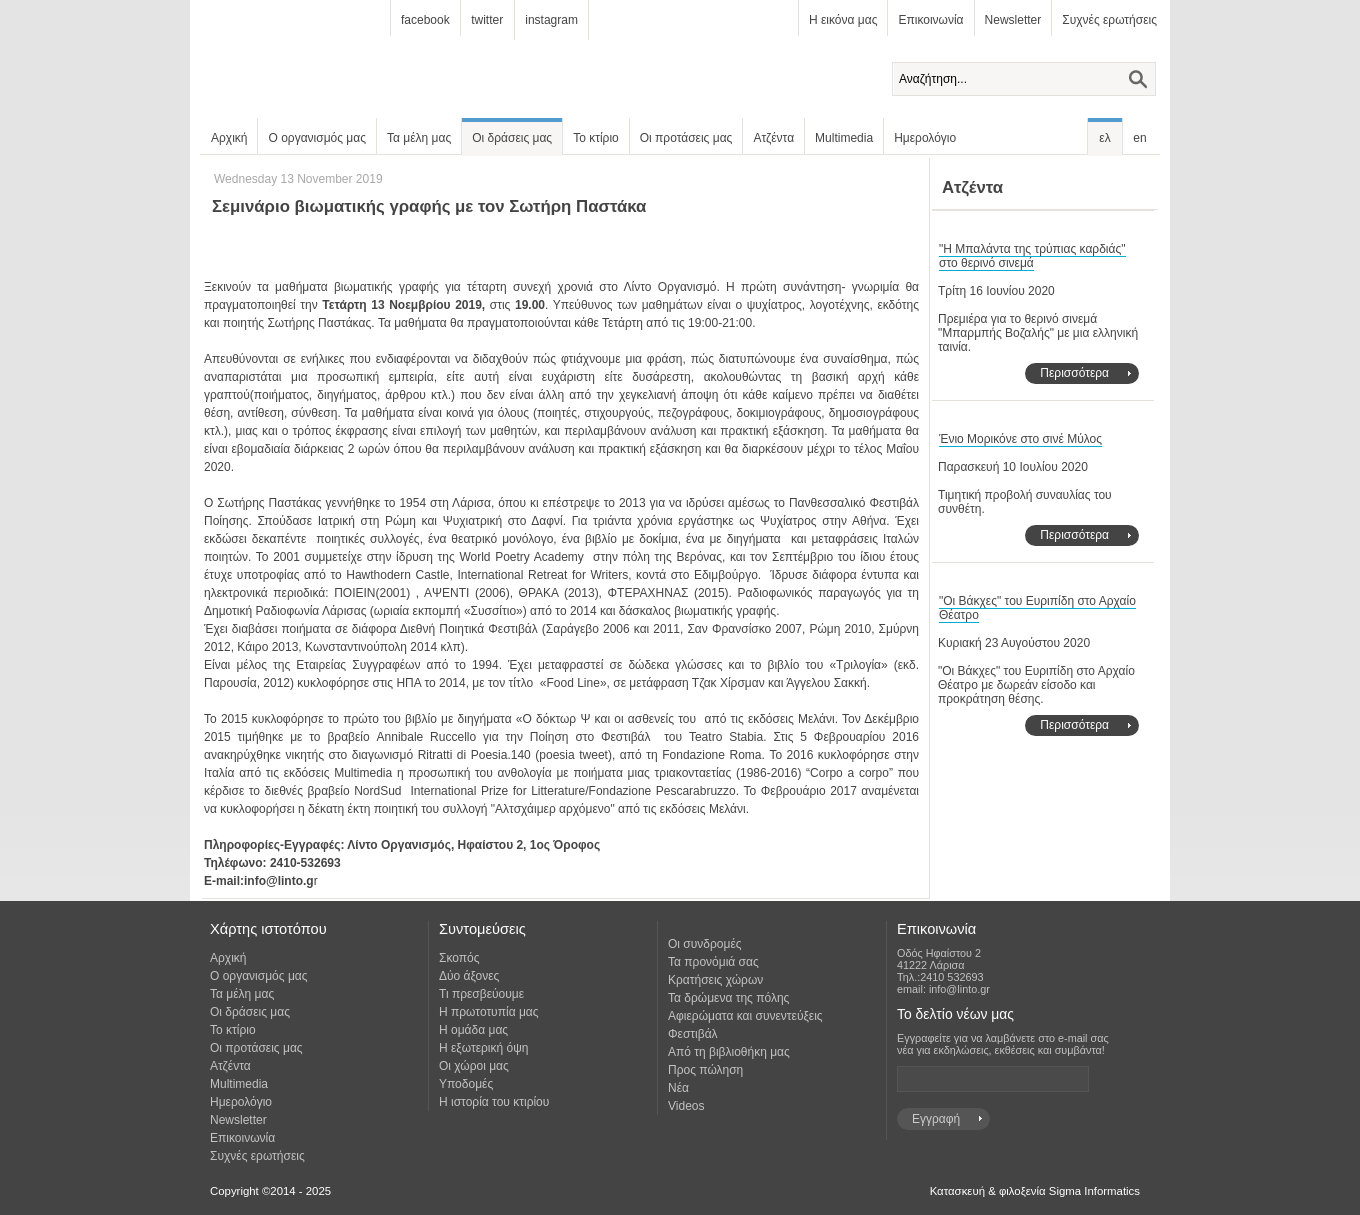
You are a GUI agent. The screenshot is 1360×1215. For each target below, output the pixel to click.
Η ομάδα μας (473, 1030)
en (1139, 138)
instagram (551, 20)
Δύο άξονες (469, 976)
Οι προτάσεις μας (686, 138)
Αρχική (229, 138)
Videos (686, 1106)
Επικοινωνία (930, 20)
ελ (1104, 138)
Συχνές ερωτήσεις (1109, 20)
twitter (487, 20)
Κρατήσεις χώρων (715, 980)
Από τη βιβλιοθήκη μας (729, 1052)
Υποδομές (466, 1084)
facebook (425, 20)
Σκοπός (459, 958)
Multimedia (844, 138)
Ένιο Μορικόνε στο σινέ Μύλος (1020, 439)
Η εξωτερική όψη (483, 1048)
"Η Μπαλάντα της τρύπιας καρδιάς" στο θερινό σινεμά (1032, 256)
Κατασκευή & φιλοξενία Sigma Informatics (1035, 1191)
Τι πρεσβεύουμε (481, 994)
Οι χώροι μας (474, 1066)
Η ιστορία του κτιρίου (494, 1102)
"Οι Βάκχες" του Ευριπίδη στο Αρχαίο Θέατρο (1037, 608)
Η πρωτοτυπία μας (489, 1012)
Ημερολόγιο (925, 138)
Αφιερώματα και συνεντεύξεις (745, 1016)
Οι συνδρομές (705, 944)
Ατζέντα (773, 138)
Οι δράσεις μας (512, 138)
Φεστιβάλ (693, 1034)
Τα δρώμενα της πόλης (728, 998)
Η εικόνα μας (843, 20)
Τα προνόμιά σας (713, 962)
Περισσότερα (1074, 373)
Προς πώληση (705, 1070)
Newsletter (1013, 20)
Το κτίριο (596, 138)
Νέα (678, 1088)
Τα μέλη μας (419, 138)
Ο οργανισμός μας (317, 138)
